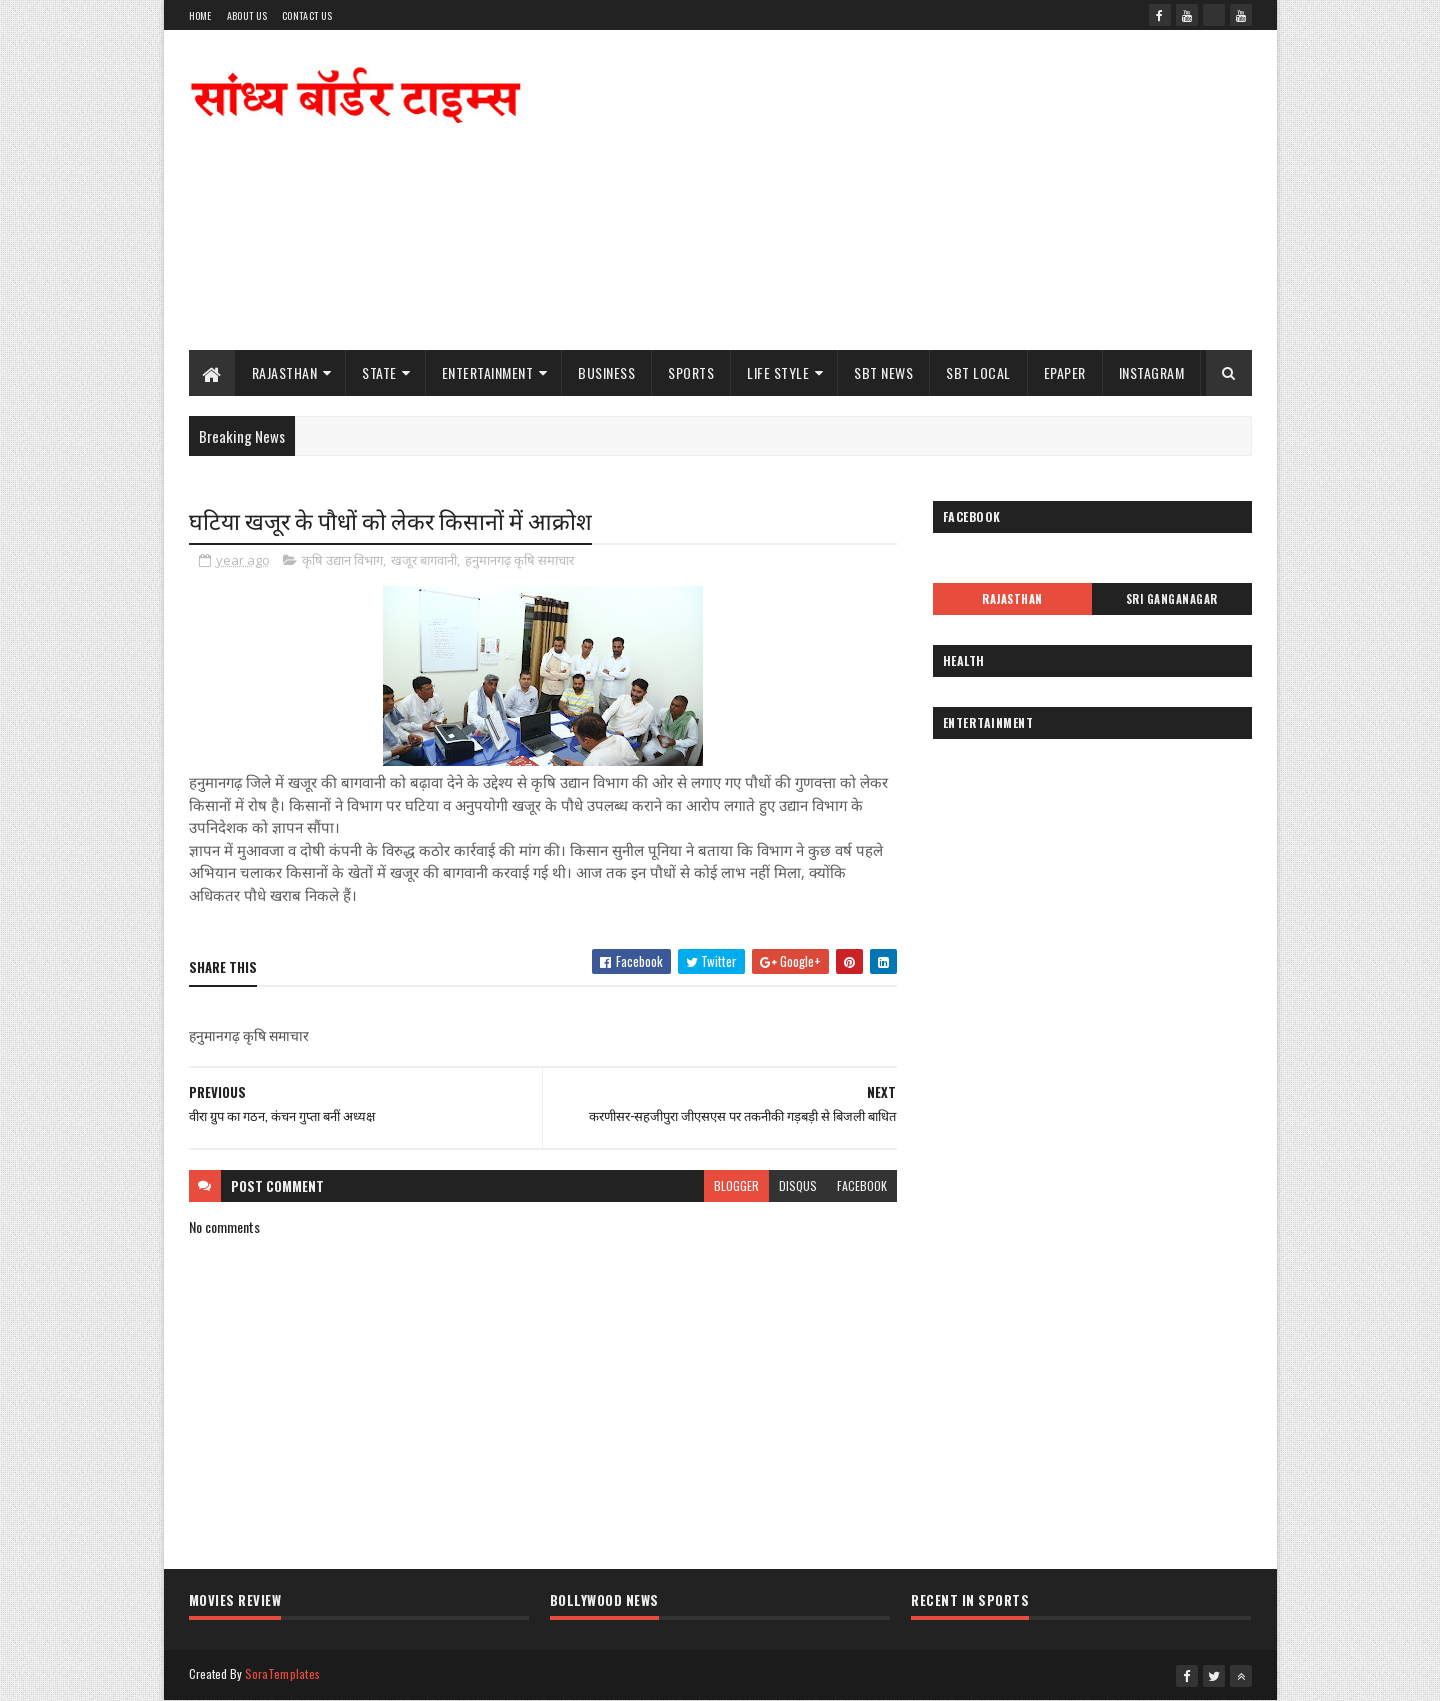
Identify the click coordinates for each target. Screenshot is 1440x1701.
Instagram (1152, 372)
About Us (247, 15)
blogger (736, 1185)
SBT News (883, 372)
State (379, 372)
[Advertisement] (888, 190)
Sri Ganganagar (1172, 599)
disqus (798, 1185)
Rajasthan (285, 372)
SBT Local (978, 372)
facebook (862, 1185)
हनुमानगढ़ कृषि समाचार (519, 560)
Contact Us (307, 15)
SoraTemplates (283, 1673)
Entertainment (488, 372)
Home (200, 15)
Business (606, 372)
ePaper (1065, 372)
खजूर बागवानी (424, 560)
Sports (691, 372)
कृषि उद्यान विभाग (342, 560)
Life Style (778, 372)
